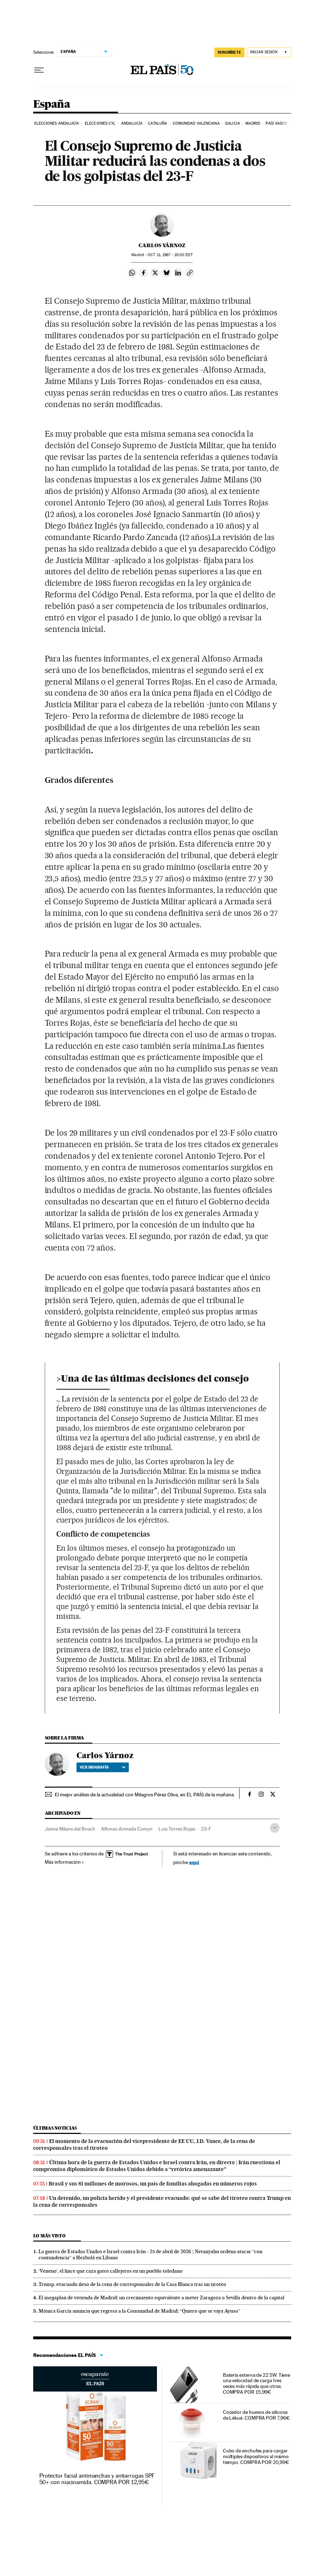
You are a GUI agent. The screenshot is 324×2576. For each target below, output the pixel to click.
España (51, 104)
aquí (194, 1862)
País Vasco (276, 123)
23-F (206, 1829)
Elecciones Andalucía (56, 123)
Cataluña (157, 123)
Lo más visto (49, 2235)
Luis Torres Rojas (176, 1829)
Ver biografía (103, 1767)
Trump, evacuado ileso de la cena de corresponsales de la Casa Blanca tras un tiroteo (132, 2284)
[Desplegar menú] (39, 70)
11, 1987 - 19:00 (170, 255)
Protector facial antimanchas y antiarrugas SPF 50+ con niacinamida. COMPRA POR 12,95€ (97, 2479)
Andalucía (132, 123)
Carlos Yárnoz (162, 245)
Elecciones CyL (100, 123)
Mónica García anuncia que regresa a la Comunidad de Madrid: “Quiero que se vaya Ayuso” (139, 2311)
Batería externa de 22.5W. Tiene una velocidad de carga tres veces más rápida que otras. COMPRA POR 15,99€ (256, 2383)
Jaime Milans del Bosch (70, 1829)
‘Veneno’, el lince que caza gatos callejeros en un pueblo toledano (111, 2271)
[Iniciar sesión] (269, 52)
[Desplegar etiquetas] (275, 1828)
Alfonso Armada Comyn (127, 1829)
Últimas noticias (55, 2128)
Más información (64, 1862)
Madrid (252, 123)
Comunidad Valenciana (196, 123)
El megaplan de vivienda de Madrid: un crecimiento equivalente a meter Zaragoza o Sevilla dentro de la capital (161, 2297)
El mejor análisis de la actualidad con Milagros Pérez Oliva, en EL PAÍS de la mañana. (145, 1794)
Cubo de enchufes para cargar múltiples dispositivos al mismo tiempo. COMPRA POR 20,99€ (256, 2456)
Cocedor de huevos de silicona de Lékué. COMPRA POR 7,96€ (256, 2415)
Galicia (232, 123)
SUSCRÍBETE (229, 52)
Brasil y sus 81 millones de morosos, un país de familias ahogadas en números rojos (153, 2183)
